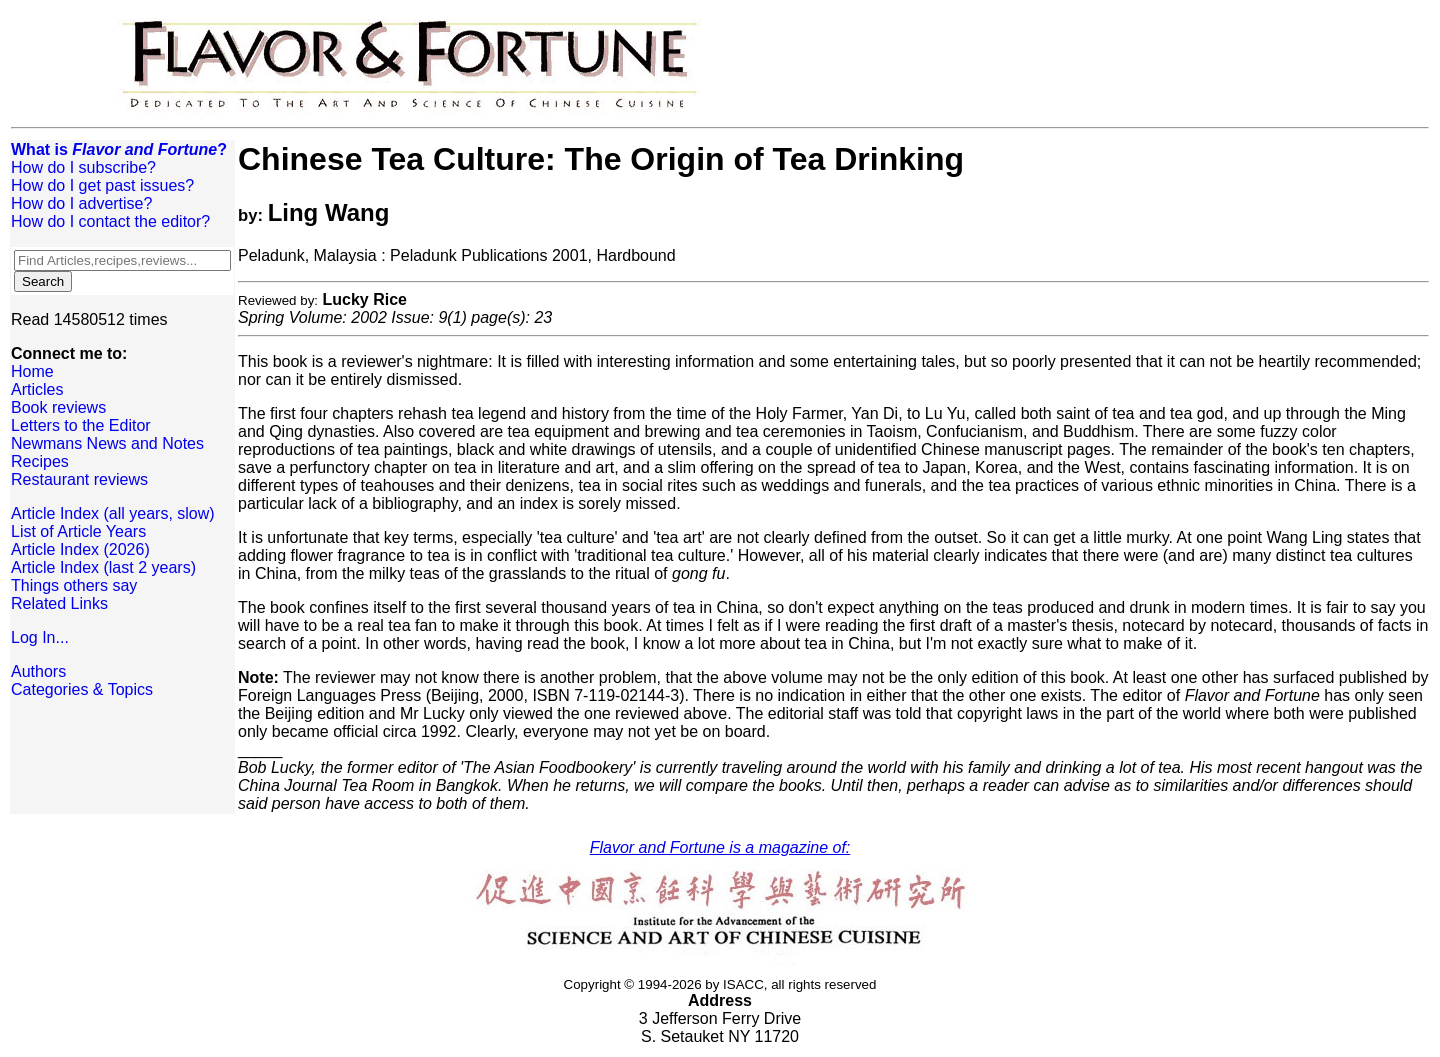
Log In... (40, 637)
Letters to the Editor (81, 425)
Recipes (40, 461)
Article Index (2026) (80, 549)
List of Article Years (78, 531)
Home (32, 371)
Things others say (74, 585)
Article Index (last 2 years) (103, 567)
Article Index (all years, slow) (113, 513)
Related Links (59, 603)
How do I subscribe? (83, 167)
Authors (38, 671)
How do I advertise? (81, 203)
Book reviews (58, 407)
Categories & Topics (82, 689)
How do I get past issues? (102, 185)
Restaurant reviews (79, 479)
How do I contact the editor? (110, 221)
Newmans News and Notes (107, 443)
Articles (37, 389)
